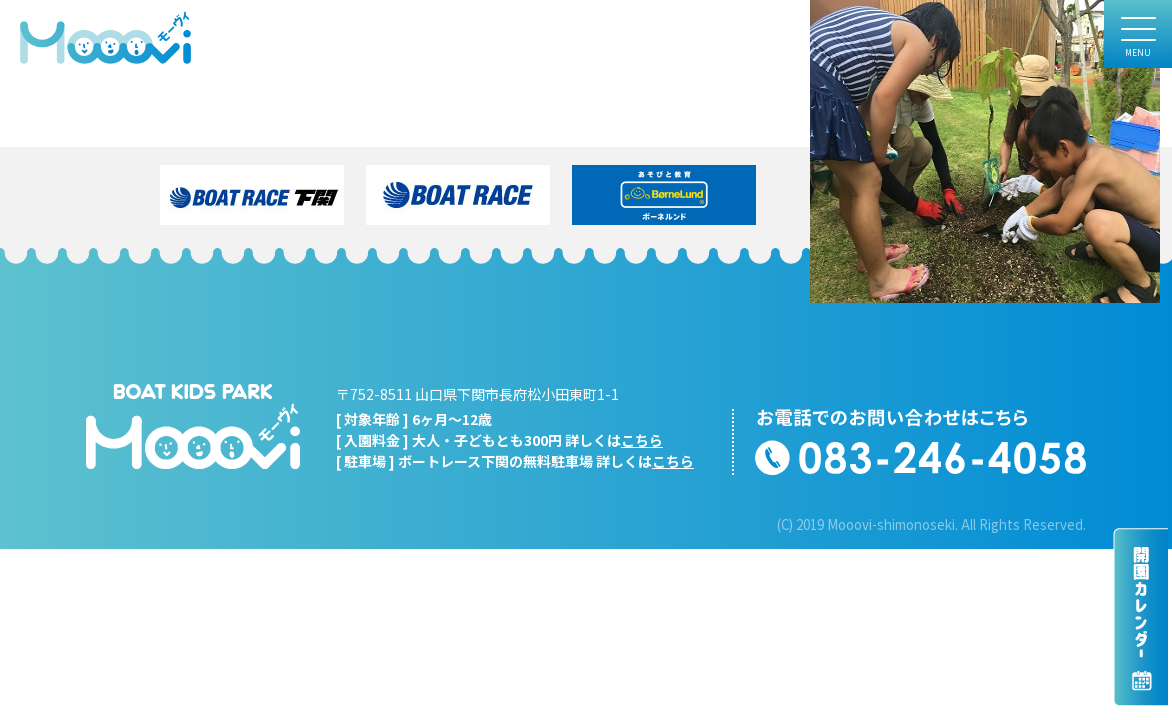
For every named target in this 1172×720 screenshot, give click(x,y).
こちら (642, 440)
